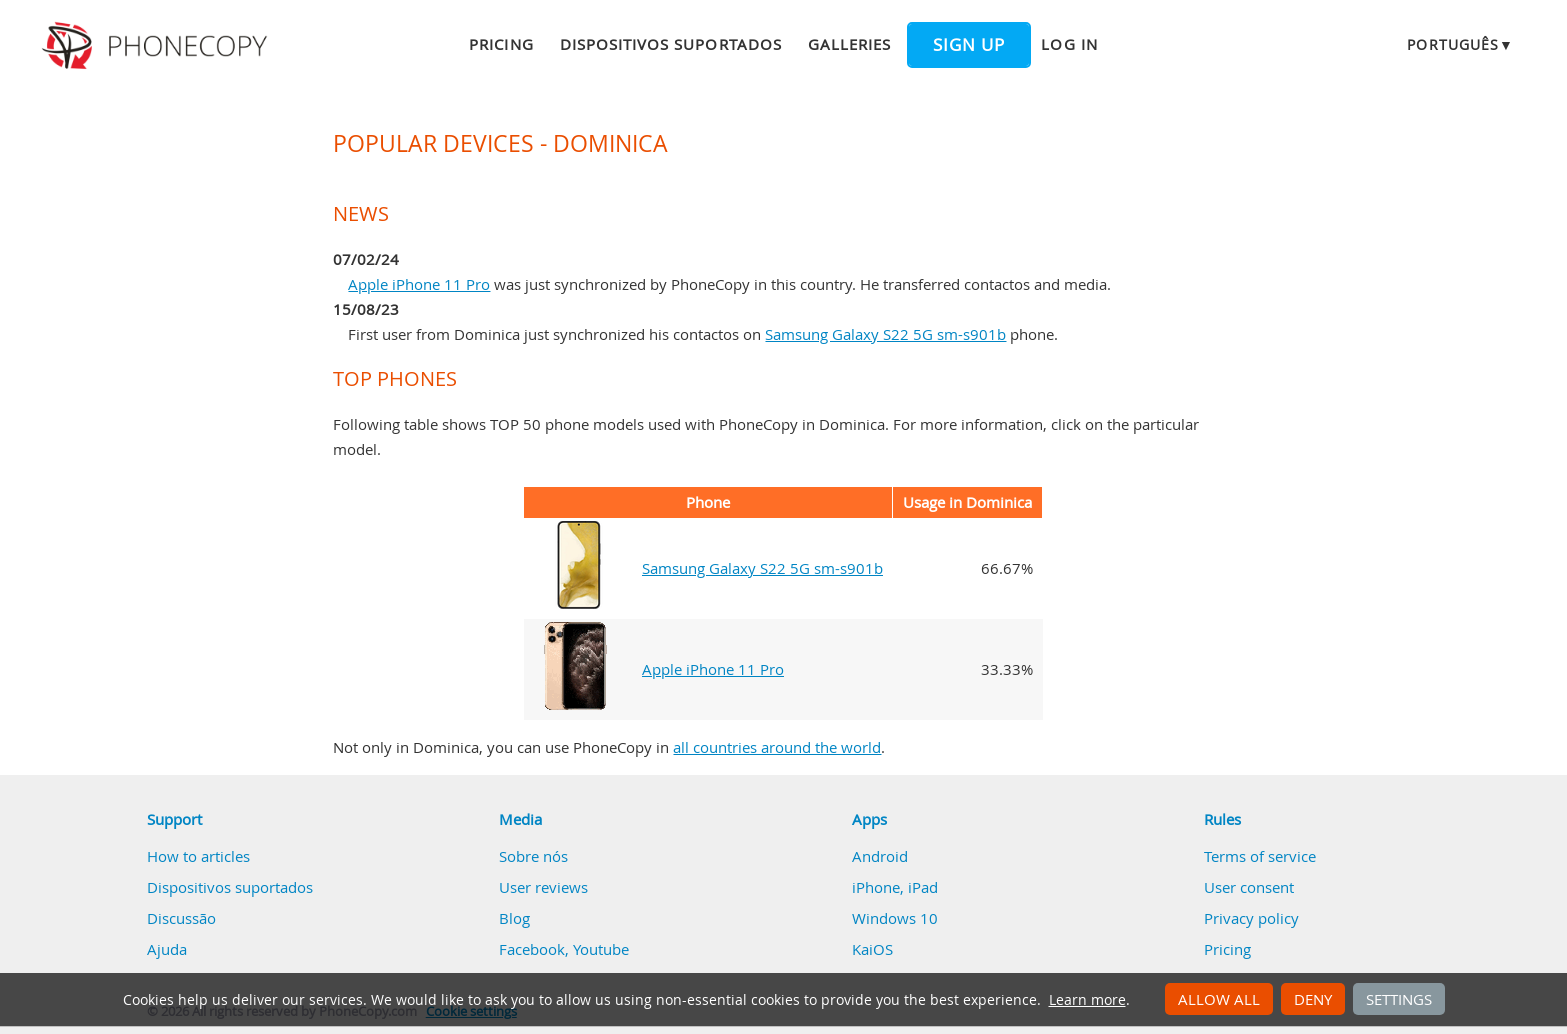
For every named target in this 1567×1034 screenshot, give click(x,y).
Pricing (501, 44)
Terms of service (1260, 856)
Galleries (849, 44)
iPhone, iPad (895, 887)
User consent (1249, 887)
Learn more (1087, 1000)
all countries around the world (777, 747)
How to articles (198, 856)
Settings (1399, 999)
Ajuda (167, 949)
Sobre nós (533, 856)
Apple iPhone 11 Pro (419, 284)
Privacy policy (1251, 918)
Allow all (1219, 999)
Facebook (532, 949)
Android (880, 856)
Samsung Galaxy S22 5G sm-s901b (885, 334)
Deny (1313, 999)
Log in (1069, 44)
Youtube (601, 949)
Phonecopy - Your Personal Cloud (157, 46)
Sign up (969, 45)
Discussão (181, 918)
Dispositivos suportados (671, 44)
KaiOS (872, 949)
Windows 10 (895, 918)
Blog (514, 918)
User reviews (543, 887)
